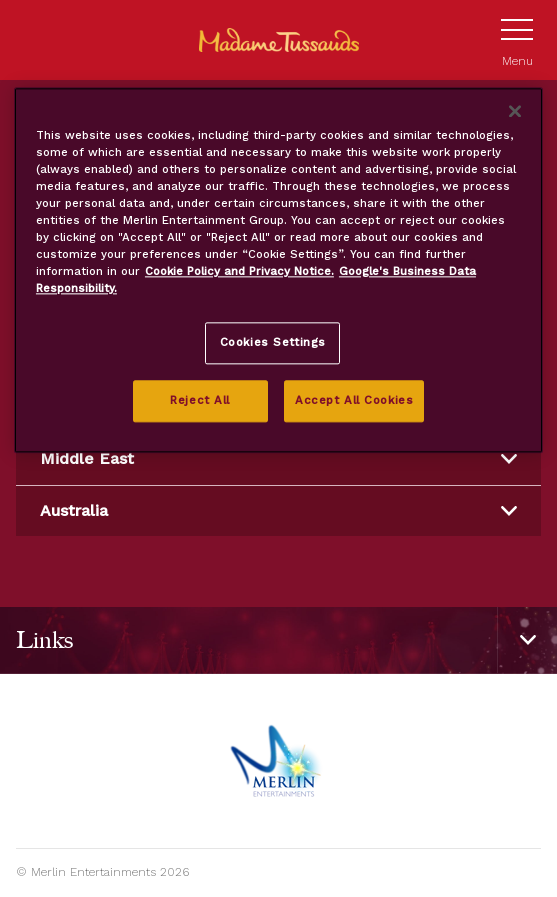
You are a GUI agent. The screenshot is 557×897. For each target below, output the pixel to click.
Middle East (278, 458)
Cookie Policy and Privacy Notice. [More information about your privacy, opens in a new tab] (239, 271)
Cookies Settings (273, 343)
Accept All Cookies (354, 400)
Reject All (200, 400)
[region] (278, 270)
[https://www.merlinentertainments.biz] (278, 761)
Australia (278, 510)
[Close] (515, 111)
